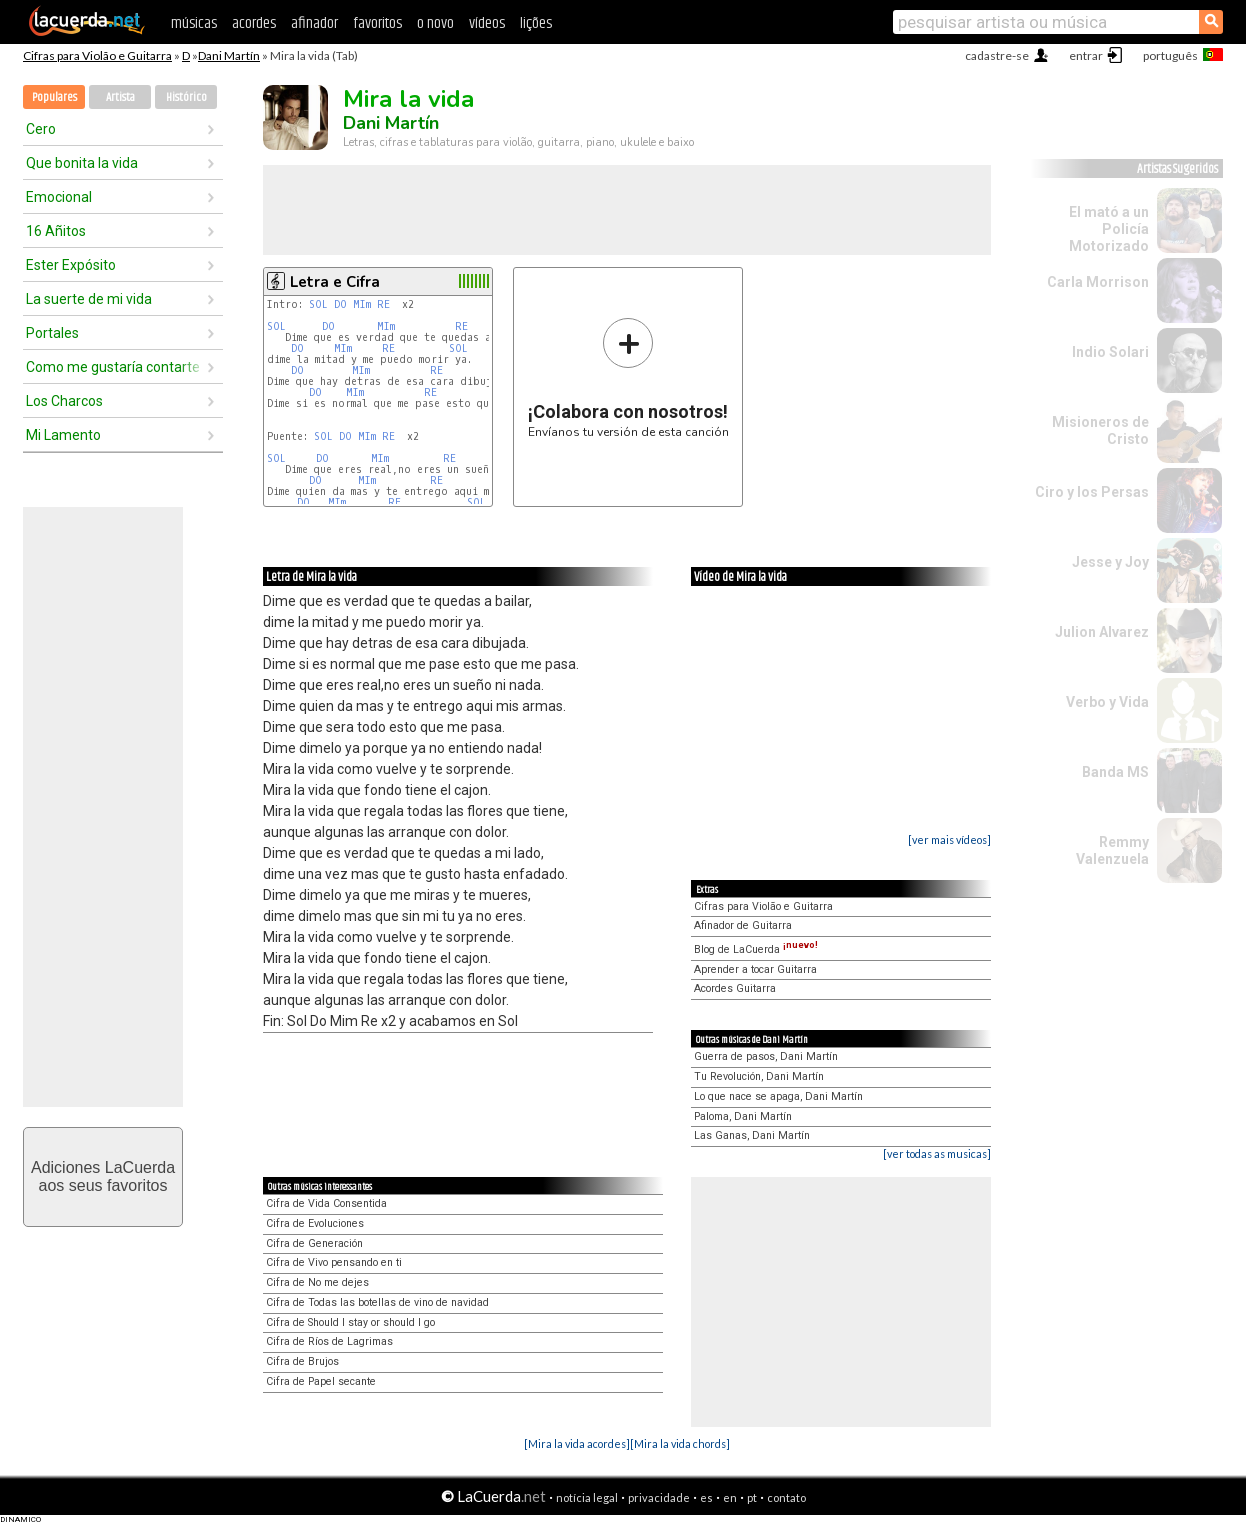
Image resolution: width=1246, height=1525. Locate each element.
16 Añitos (56, 231)
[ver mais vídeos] (949, 839)
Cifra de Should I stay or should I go (350, 1322)
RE (383, 304)
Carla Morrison (1098, 282)
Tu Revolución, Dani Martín (759, 1076)
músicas (194, 23)
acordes (254, 23)
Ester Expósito (71, 265)
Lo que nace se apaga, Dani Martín (778, 1096)
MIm (362, 304)
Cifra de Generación (314, 1243)
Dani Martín (229, 55)
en (730, 1497)
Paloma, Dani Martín (743, 1116)
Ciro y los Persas (1092, 492)
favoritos (377, 23)
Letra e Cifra (335, 282)
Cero (41, 129)
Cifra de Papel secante (321, 1381)
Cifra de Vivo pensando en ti (334, 1262)
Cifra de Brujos (302, 1361)
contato (786, 1497)
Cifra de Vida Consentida (326, 1203)
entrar (1086, 55)
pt (752, 1497)
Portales (52, 333)
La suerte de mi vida (89, 299)
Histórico (186, 97)
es (706, 1497)
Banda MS (1115, 772)
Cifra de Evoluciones (315, 1223)
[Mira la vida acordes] (577, 1443)
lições (536, 23)
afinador (314, 23)
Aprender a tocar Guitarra (755, 969)
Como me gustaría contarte (113, 367)
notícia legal (587, 1497)
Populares (54, 97)
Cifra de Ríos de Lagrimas (329, 1341)
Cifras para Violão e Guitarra (97, 55)
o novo (435, 23)
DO (340, 304)
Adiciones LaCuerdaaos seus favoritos (103, 1176)
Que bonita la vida (82, 163)
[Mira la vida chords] (680, 1443)
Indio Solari (1110, 352)
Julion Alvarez (1102, 632)
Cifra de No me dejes (317, 1282)
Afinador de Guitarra (743, 925)
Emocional (59, 197)
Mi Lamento (63, 435)
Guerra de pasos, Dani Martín (766, 1056)
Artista (120, 97)
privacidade (659, 1497)
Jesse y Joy (1110, 562)
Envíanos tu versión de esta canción (628, 377)
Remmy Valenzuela (1112, 850)
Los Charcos (64, 401)
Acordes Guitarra (735, 988)
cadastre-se (997, 55)
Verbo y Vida (1107, 702)
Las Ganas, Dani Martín (752, 1135)
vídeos (487, 23)
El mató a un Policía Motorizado (1109, 229)
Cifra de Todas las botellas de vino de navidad (377, 1302)
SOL (318, 304)
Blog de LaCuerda (756, 949)
